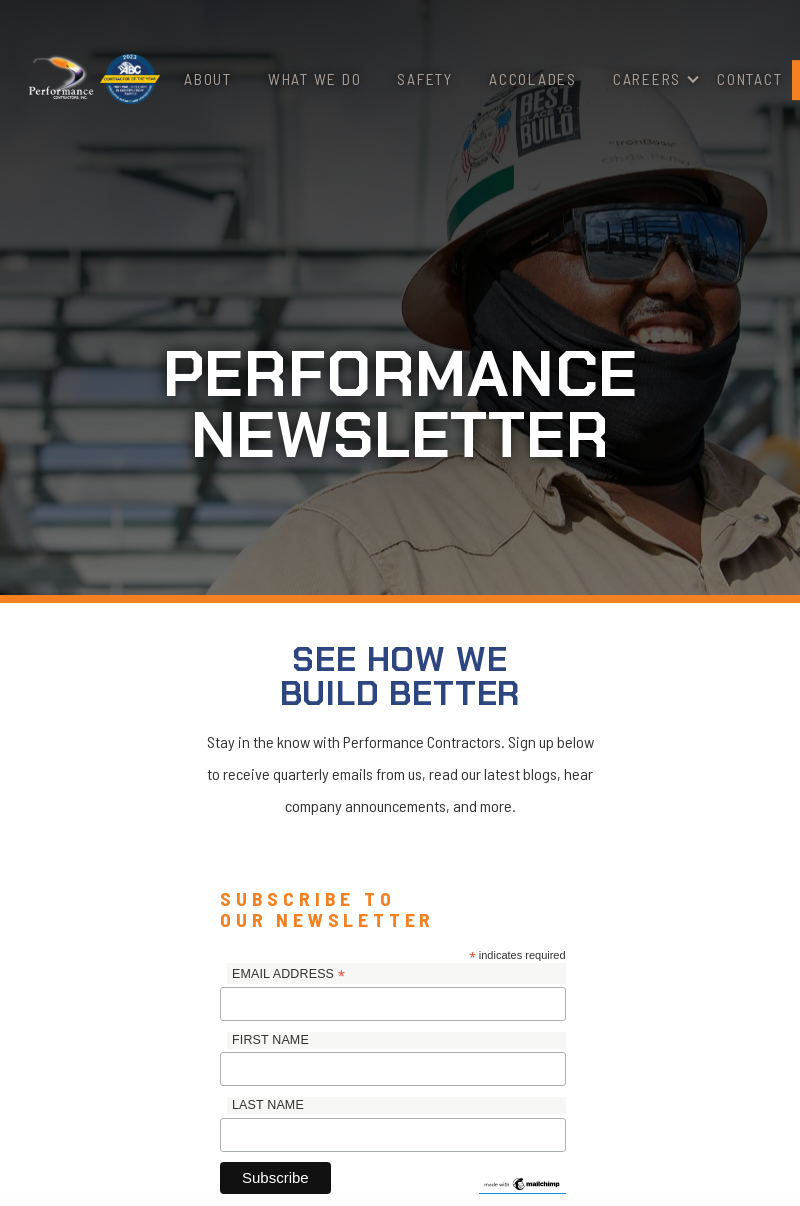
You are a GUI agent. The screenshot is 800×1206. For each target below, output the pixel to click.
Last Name (268, 1105)
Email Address (288, 975)
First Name (270, 1040)
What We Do (315, 78)
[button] (647, 79)
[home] (61, 79)
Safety (425, 78)
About (208, 78)
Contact (749, 78)
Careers (647, 78)
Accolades (533, 78)
